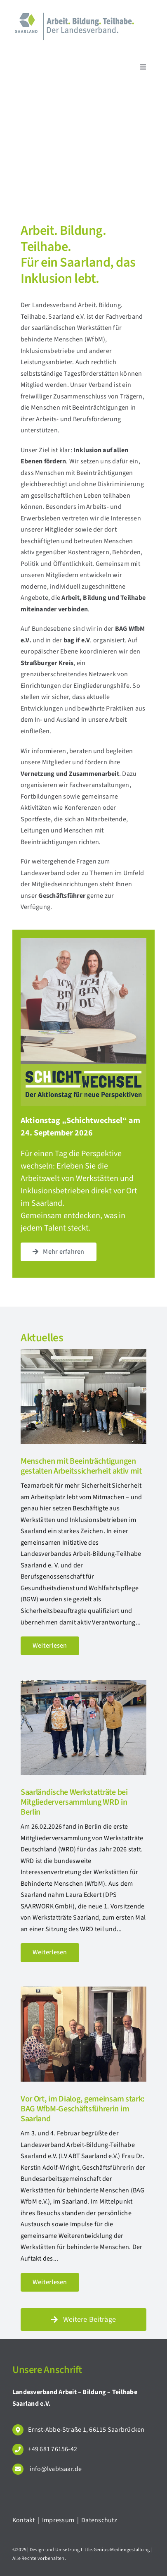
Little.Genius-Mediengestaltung (115, 2549)
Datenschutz (99, 2520)
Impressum (58, 2520)
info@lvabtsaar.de (55, 2468)
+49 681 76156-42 (52, 2449)
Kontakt (24, 2520)
